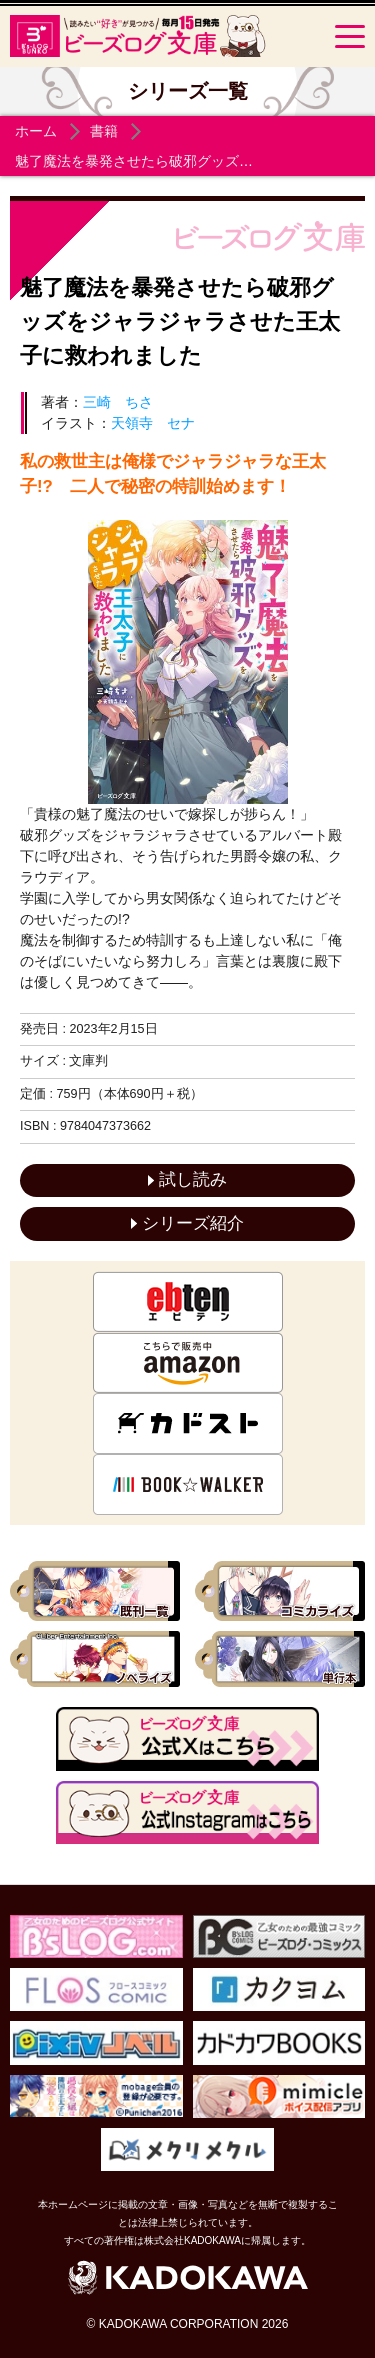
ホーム (36, 131)
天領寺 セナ (153, 423)
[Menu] (350, 36)
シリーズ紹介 (187, 1223)
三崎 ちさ (118, 402)
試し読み (187, 1179)
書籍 (104, 131)
